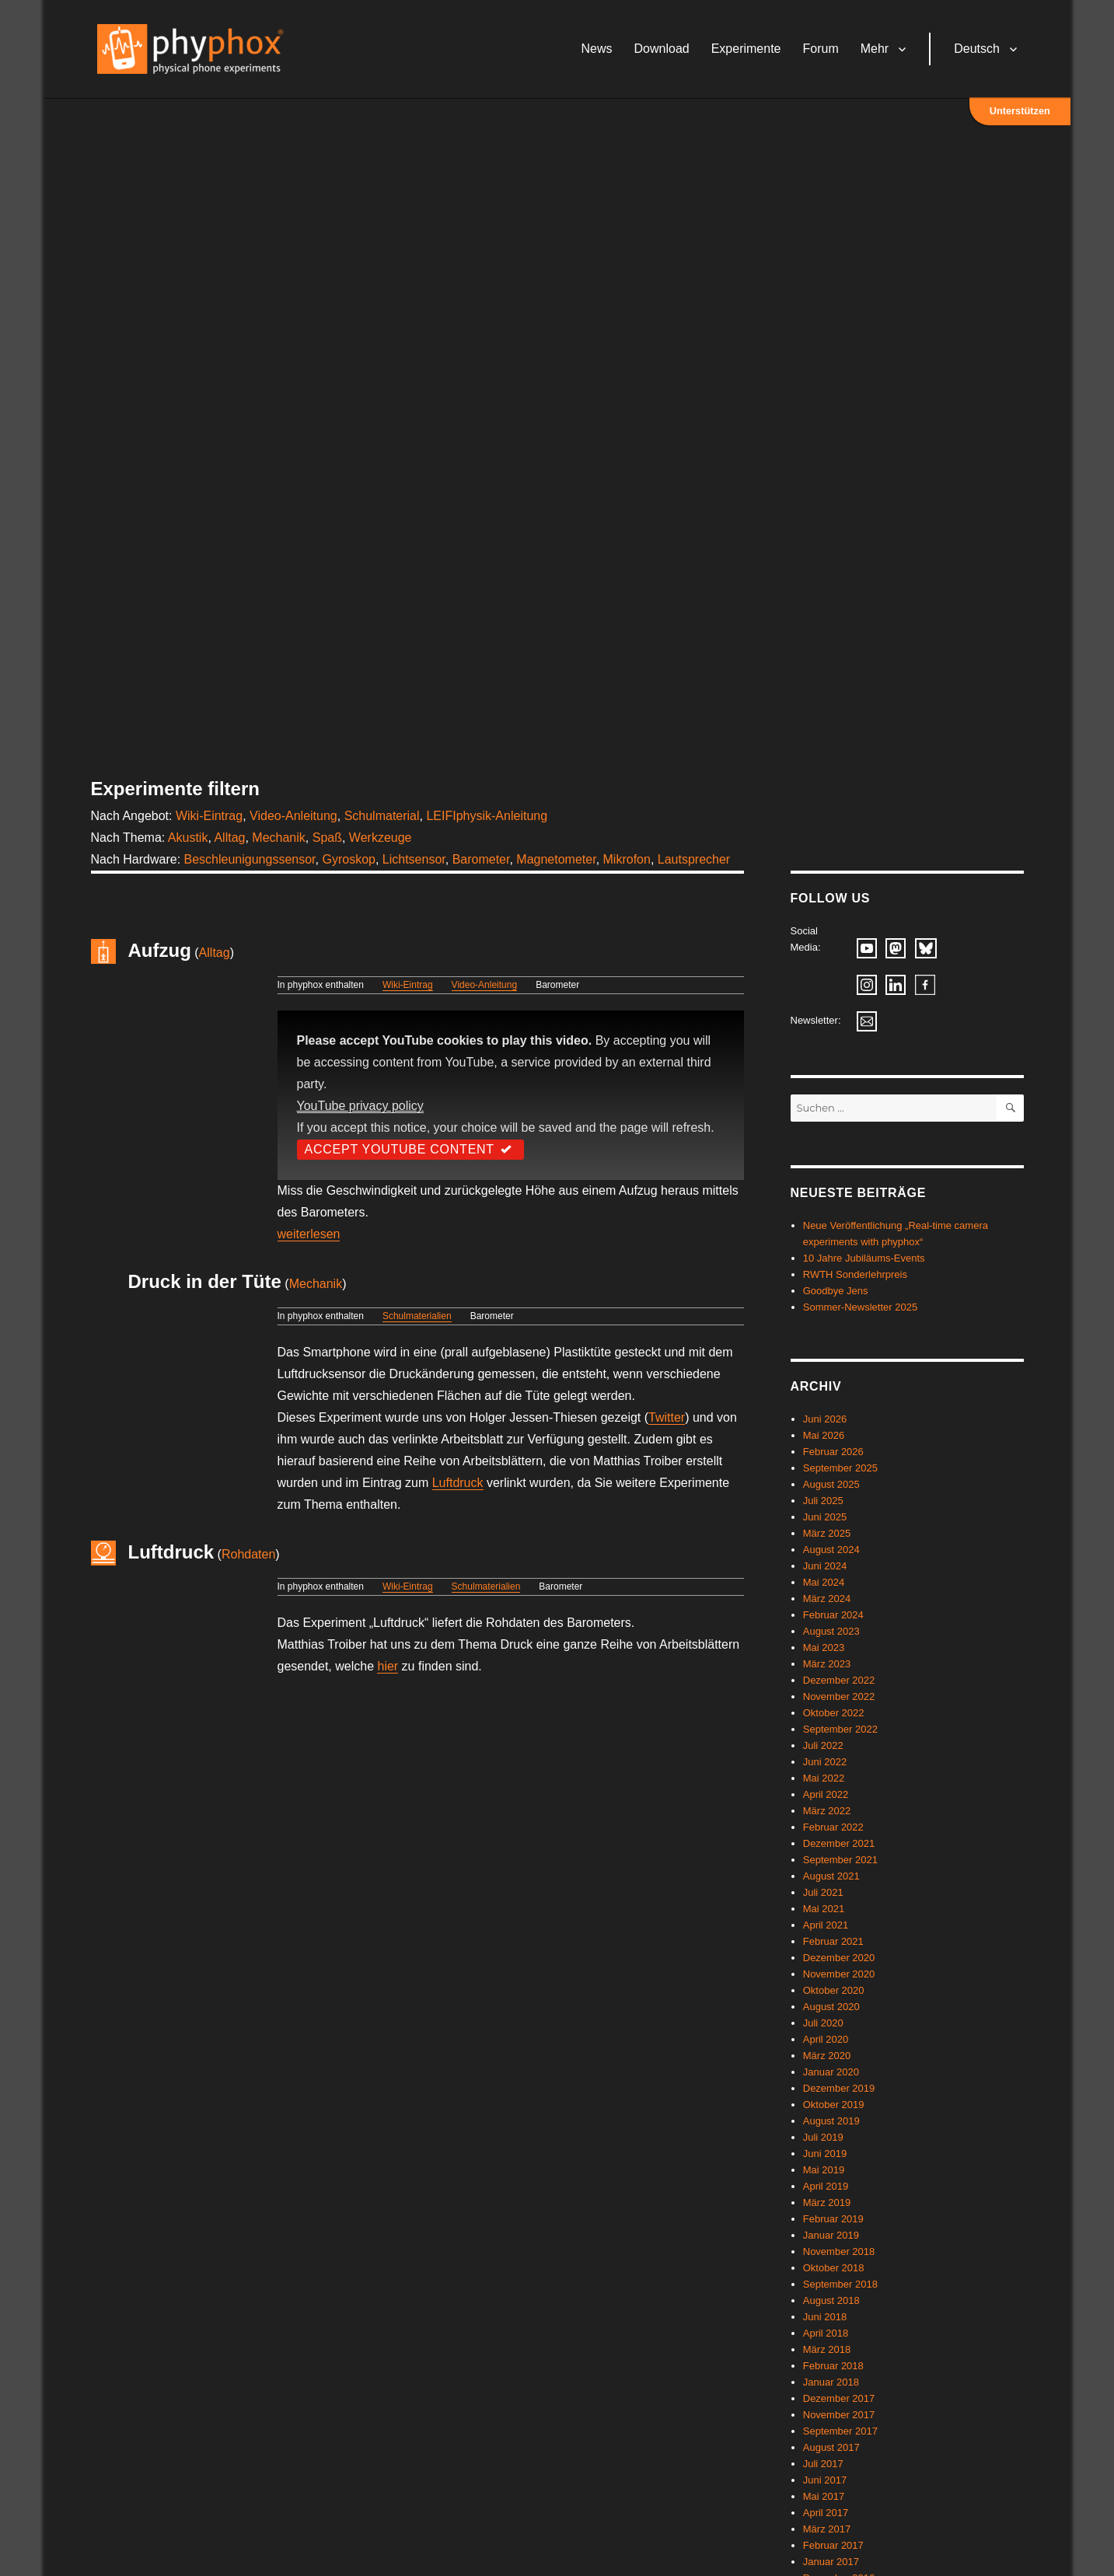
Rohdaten (248, 1554)
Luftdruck (458, 1482)
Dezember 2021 (839, 1843)
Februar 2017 (833, 2545)
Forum (823, 50)
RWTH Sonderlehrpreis (855, 1274)
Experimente (749, 50)
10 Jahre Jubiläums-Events (864, 1258)
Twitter (666, 1417)
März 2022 (826, 1811)
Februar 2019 (833, 2219)
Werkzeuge (380, 837)
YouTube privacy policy (360, 1105)
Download (664, 50)
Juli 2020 (823, 2023)
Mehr (877, 50)
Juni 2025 (825, 1517)
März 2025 (826, 1533)
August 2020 (831, 2006)
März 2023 (826, 1664)
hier (387, 1666)
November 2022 (839, 1696)
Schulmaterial (382, 815)
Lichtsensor (413, 859)
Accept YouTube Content (410, 1149)
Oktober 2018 (833, 2268)
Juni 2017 (825, 2480)
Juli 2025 (823, 1500)
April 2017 (826, 2512)
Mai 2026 (823, 1435)
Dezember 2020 (839, 1957)
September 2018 (840, 2284)
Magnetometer (555, 859)
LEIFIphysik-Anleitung (486, 815)
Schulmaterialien (417, 1316)
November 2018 (839, 2251)
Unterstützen (1020, 112)
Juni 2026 (825, 1419)
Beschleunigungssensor (250, 859)
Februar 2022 (833, 1827)
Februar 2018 (833, 2366)
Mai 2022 (823, 1778)
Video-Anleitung (293, 815)
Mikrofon (627, 859)
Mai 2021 (823, 1909)
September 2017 (840, 2431)
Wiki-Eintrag (209, 815)
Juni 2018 (825, 2317)
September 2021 (840, 1860)
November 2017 (839, 2415)
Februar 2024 (833, 1615)
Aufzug (159, 950)
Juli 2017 (823, 2464)
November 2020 (839, 1974)
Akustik (188, 837)
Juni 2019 (825, 2153)
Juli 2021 (823, 1892)
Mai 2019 (823, 2170)
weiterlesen (309, 1234)
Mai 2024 (823, 1582)
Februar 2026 (833, 1451)
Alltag (229, 837)
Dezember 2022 (839, 1680)
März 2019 (826, 2202)
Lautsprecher (694, 859)
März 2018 (826, 2349)
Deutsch (980, 50)
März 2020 (826, 2055)
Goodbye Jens (835, 1291)
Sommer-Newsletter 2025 (860, 1307)
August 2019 (831, 2121)
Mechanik (278, 837)
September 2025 (840, 1468)
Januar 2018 (831, 2382)
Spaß (327, 837)
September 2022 (840, 1729)
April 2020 (826, 2039)
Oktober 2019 (833, 2104)
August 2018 (831, 2300)
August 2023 (831, 1631)
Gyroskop (348, 859)
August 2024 (831, 1549)
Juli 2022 (823, 1745)
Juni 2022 (825, 1762)
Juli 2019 (823, 2137)
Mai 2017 (823, 2496)
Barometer (481, 859)
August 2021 (831, 1876)
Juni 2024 (825, 1566)
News (599, 50)
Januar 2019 (831, 2235)
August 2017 (831, 2447)
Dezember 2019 (839, 2088)
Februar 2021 (833, 1941)
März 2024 (826, 1598)
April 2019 (826, 2186)
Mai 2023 (823, 1647)
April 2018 (826, 2333)
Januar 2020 (831, 2072)
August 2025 (831, 1484)
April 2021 (826, 1925)
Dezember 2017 (839, 2398)
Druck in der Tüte (204, 1281)
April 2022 (826, 1794)
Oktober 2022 (833, 1713)
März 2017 (826, 2529)
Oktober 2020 (833, 1990)
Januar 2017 (831, 2561)
